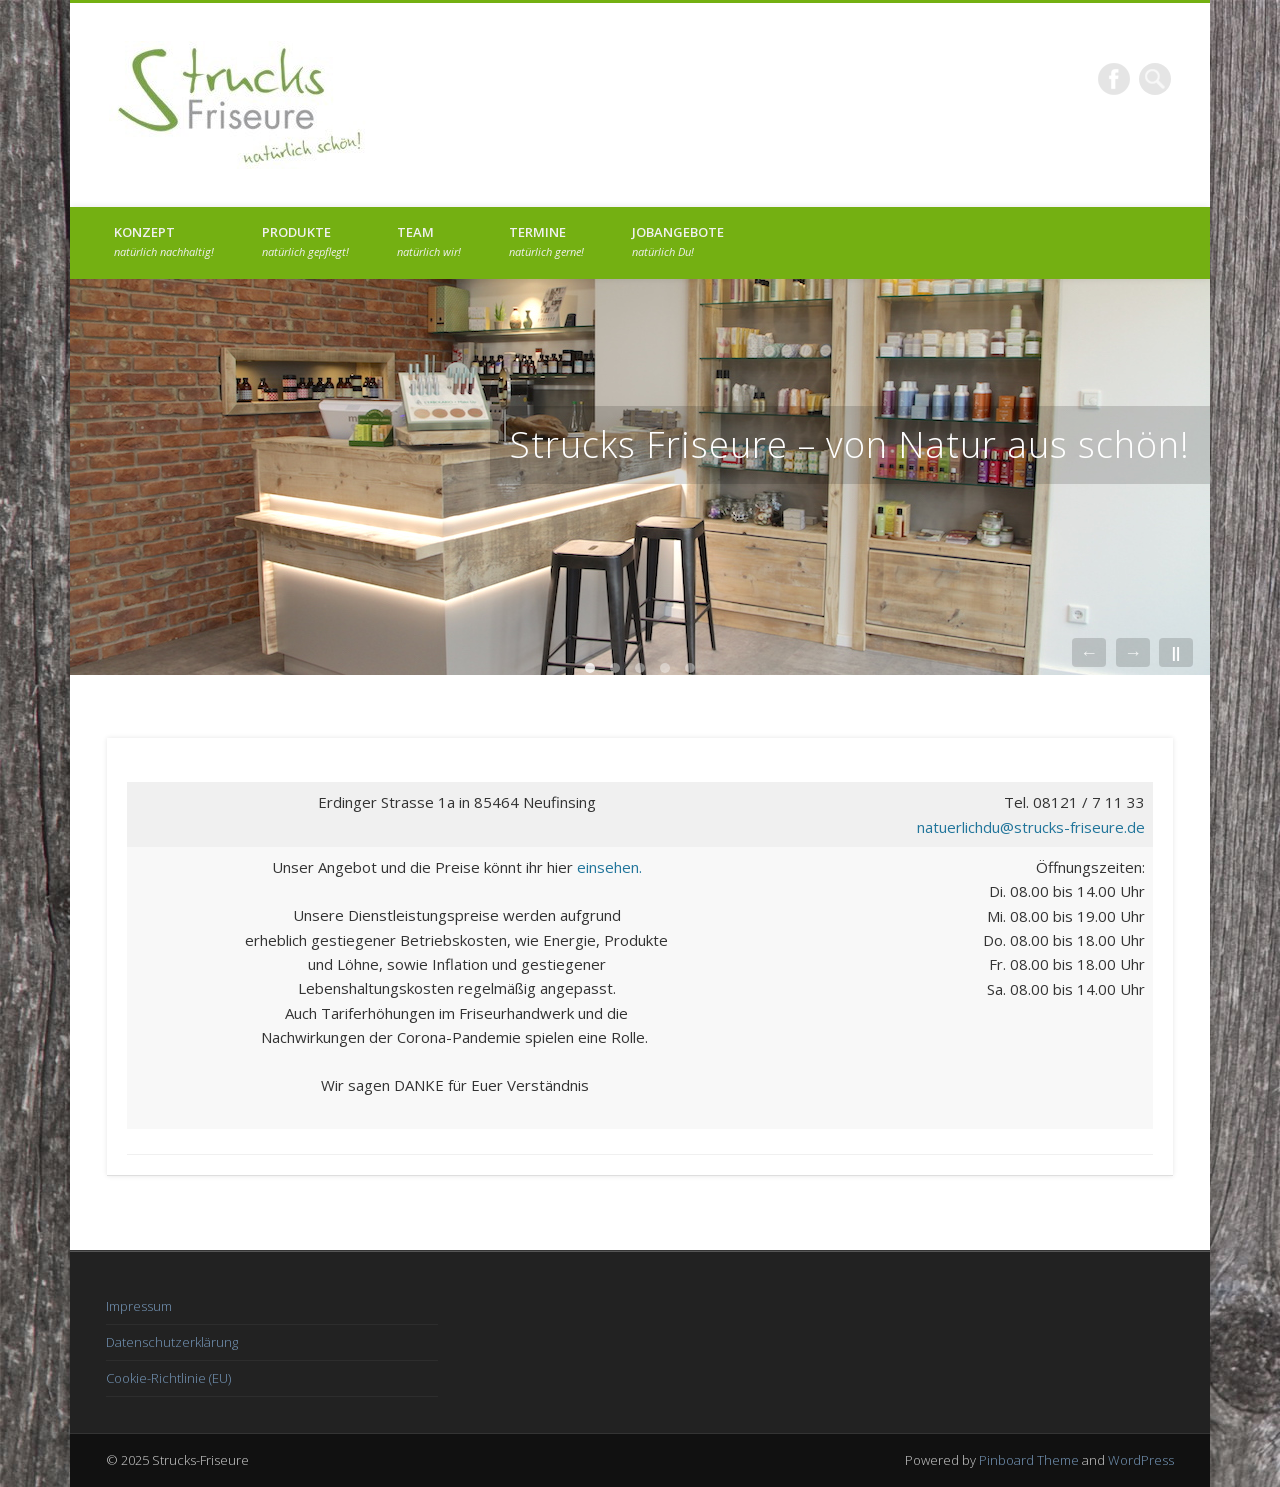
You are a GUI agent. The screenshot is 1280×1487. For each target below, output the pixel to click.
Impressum (139, 1306)
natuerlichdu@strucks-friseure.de (1031, 827)
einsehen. (609, 867)
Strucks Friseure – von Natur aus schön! (850, 444)
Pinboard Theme (1029, 1460)
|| (1176, 652)
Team (429, 241)
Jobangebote (678, 241)
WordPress (1141, 1460)
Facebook (1114, 79)
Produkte (305, 241)
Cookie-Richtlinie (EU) (168, 1378)
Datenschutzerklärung (172, 1342)
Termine (546, 241)
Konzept (164, 241)
